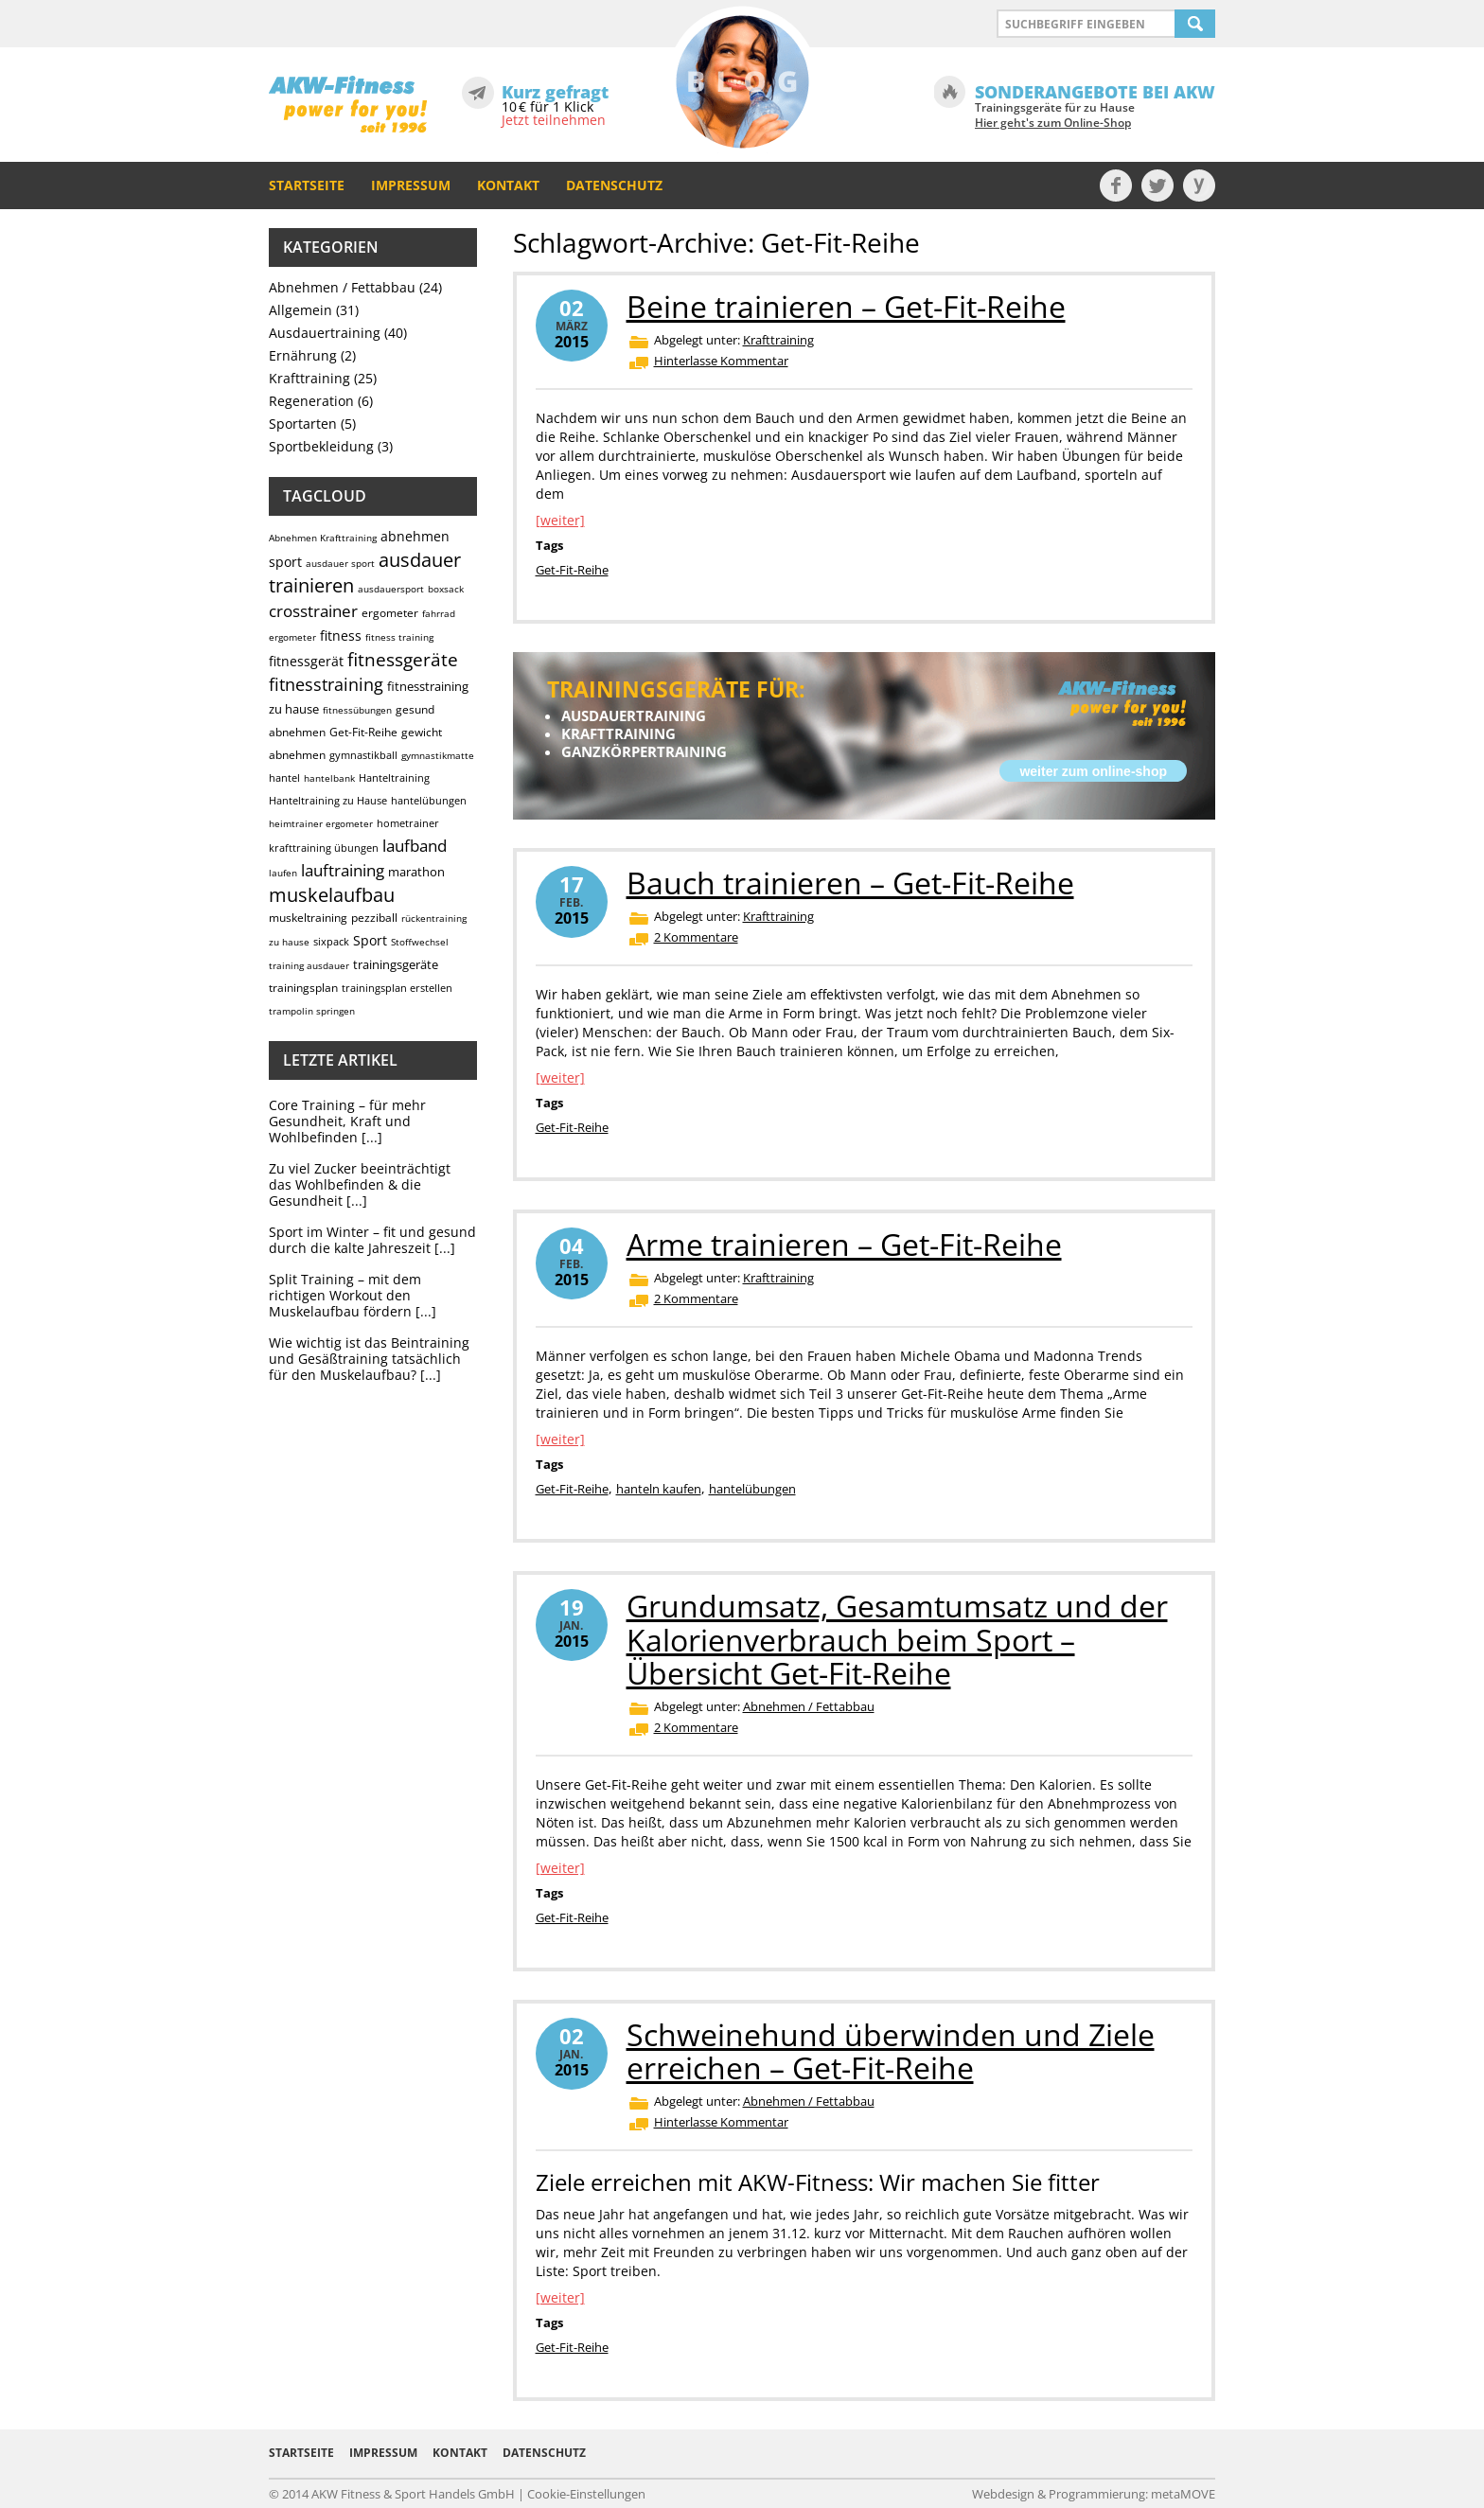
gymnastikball (363, 755)
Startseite (306, 185)
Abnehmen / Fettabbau (342, 287)
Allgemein (300, 310)
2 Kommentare (696, 936)
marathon (416, 871)
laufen (283, 872)
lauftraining (342, 870)
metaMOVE (1183, 2493)
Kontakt (508, 185)
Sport (370, 940)
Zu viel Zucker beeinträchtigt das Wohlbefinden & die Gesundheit (359, 1184)
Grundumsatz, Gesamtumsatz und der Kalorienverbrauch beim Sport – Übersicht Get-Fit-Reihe (897, 1638)
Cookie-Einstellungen (586, 2493)
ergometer (390, 613)
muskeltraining (308, 918)
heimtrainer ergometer (321, 823)
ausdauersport (391, 588)
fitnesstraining (326, 684)
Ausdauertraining (324, 333)
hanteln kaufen (658, 1488)
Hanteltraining (394, 777)
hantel (284, 777)
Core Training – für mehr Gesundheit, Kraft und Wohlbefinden (347, 1121)
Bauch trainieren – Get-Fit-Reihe (850, 882)
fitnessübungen (357, 709)
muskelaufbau (332, 895)
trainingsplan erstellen (397, 987)
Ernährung (303, 355)
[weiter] (560, 520)
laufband (414, 846)
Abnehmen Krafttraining (323, 537)
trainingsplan (303, 988)
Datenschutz (614, 185)
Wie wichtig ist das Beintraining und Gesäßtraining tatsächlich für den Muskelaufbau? (369, 1358)
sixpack (331, 941)
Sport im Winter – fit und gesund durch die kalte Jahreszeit (372, 1240)
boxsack (446, 588)
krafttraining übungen (324, 847)
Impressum (410, 185)
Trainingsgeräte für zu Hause (1055, 115)
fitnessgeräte (402, 659)
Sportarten (303, 424)
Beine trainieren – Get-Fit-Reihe (846, 306)
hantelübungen (429, 800)
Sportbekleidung (321, 446)
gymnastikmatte (437, 755)
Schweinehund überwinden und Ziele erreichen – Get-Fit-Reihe (891, 2051)
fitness (341, 636)
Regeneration (311, 401)
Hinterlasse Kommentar (721, 360)
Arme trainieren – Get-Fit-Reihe (844, 1244)
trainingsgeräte (395, 964)
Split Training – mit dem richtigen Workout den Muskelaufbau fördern (345, 1295)
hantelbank (329, 778)
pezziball (374, 918)
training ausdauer (309, 965)
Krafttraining (309, 378)
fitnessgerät (306, 661)
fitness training (399, 637)
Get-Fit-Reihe (363, 732)
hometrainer (408, 823)
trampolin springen (312, 1010)
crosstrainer (313, 611)
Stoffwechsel (420, 941)
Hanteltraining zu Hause (328, 800)
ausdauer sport (340, 563)
